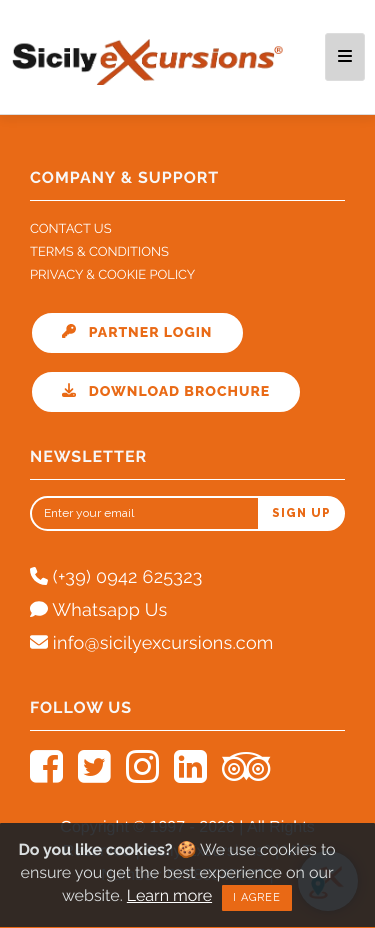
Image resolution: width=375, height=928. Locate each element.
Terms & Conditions (99, 252)
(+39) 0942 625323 (116, 577)
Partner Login (137, 333)
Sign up (301, 513)
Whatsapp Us (98, 610)
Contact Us (71, 229)
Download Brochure (166, 392)
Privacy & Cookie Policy (112, 275)
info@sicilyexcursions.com (152, 643)
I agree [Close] (256, 894)
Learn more (168, 892)
